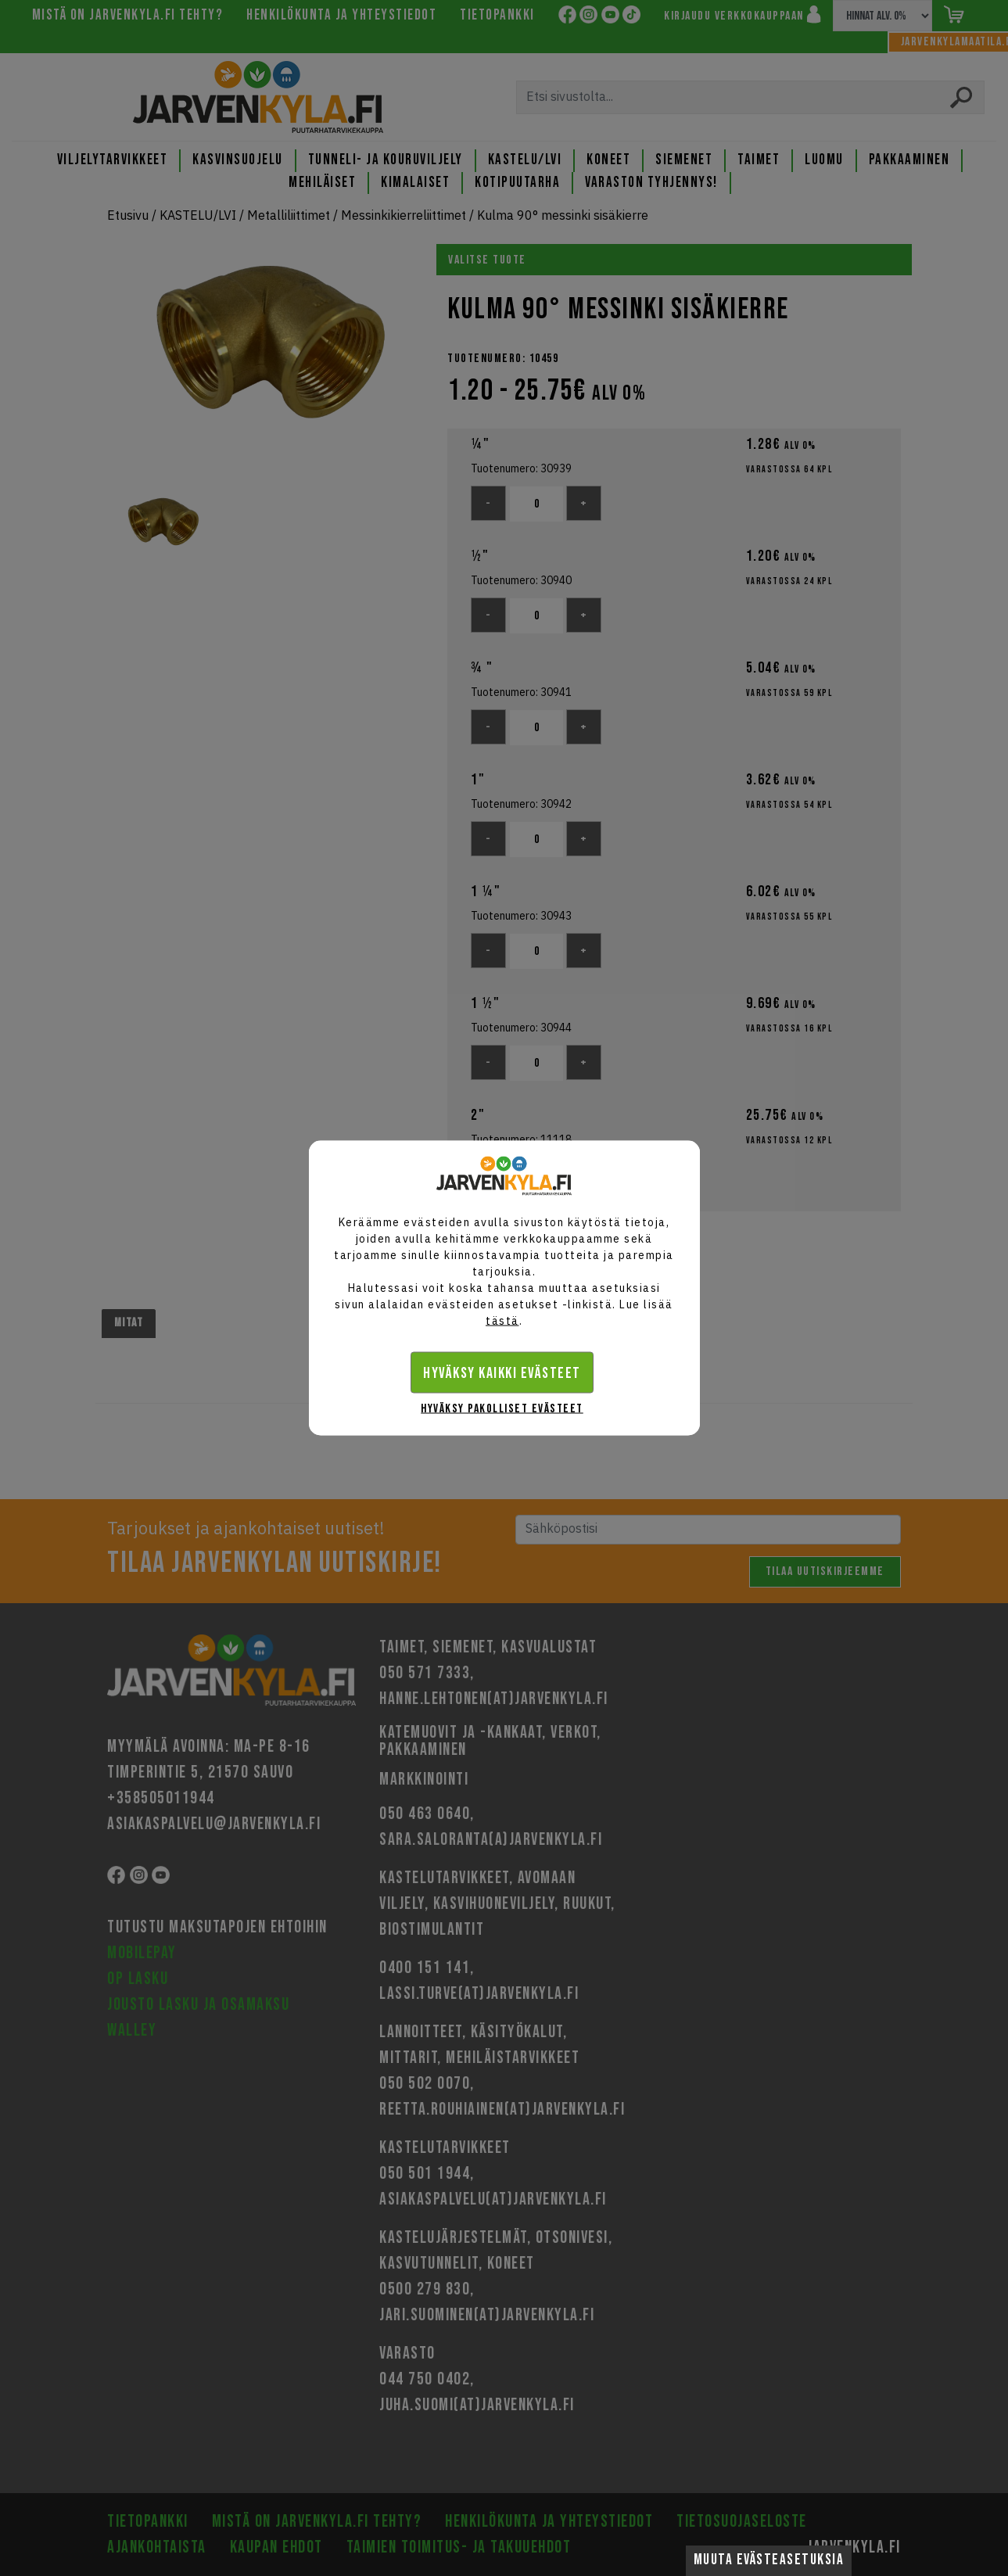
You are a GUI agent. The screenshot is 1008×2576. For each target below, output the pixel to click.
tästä (502, 1321)
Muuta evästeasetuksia (769, 2560)
